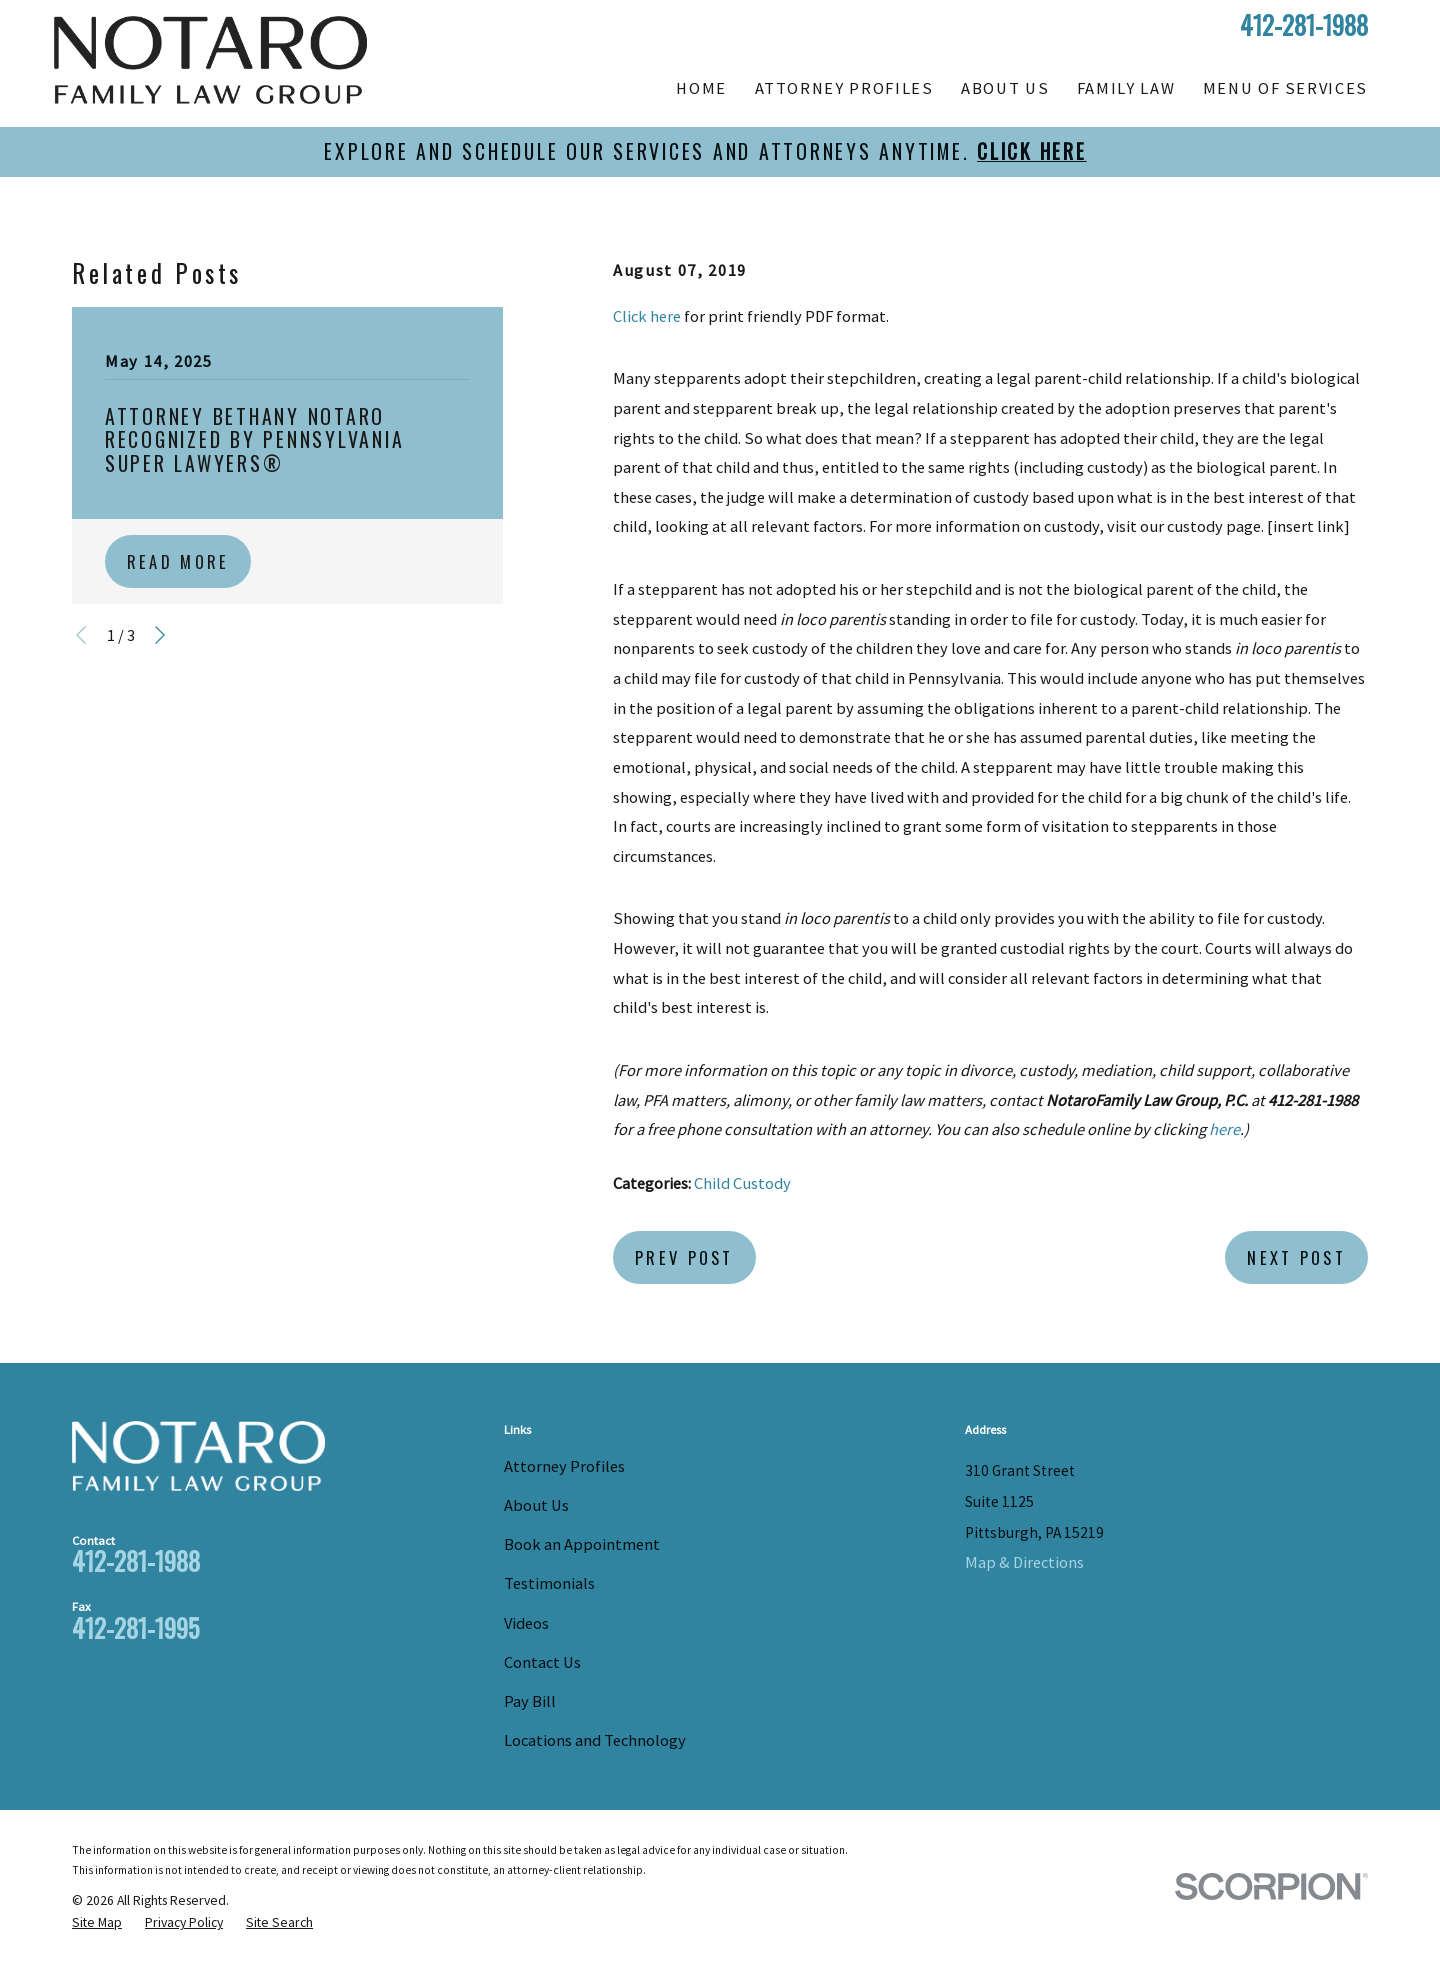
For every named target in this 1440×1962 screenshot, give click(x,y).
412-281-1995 (135, 1628)
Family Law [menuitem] (1126, 88)
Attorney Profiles (564, 1466)
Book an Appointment (582, 1544)
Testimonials (549, 1583)
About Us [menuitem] (1005, 88)
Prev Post (684, 1257)
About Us (536, 1505)
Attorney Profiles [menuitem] (844, 88)
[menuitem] (97, 1922)
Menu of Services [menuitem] (1285, 88)
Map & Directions (1024, 1562)
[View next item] (160, 635)
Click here (647, 316)
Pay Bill (530, 1701)
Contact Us (542, 1662)
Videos (526, 1623)
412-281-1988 (1304, 25)
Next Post (1296, 1257)
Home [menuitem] (701, 88)
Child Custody (742, 1183)
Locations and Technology (595, 1740)
